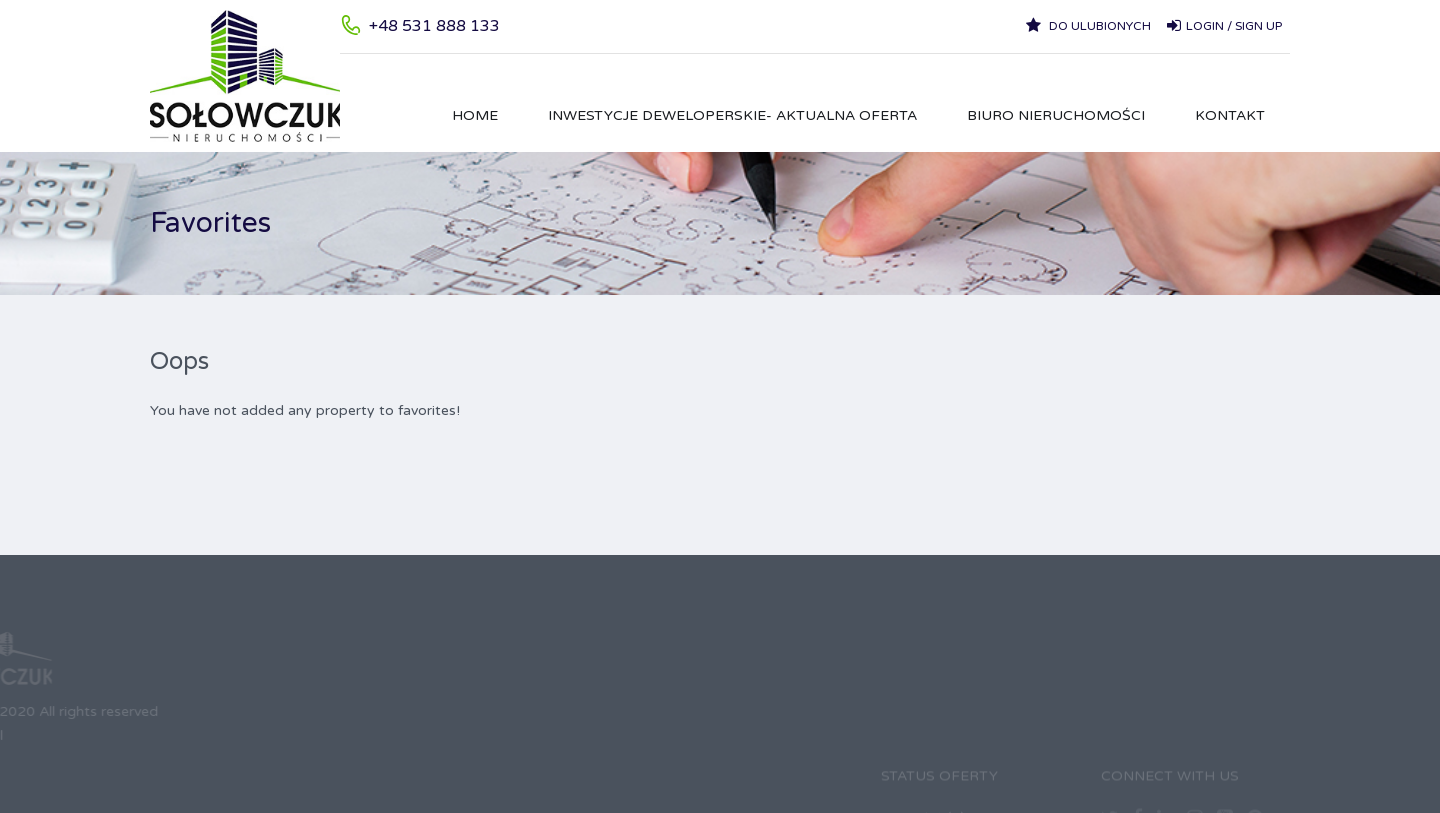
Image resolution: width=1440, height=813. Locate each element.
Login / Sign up (1224, 25)
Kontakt (1230, 115)
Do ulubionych (1088, 25)
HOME (475, 115)
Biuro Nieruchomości (1056, 115)
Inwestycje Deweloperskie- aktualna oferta (732, 115)
